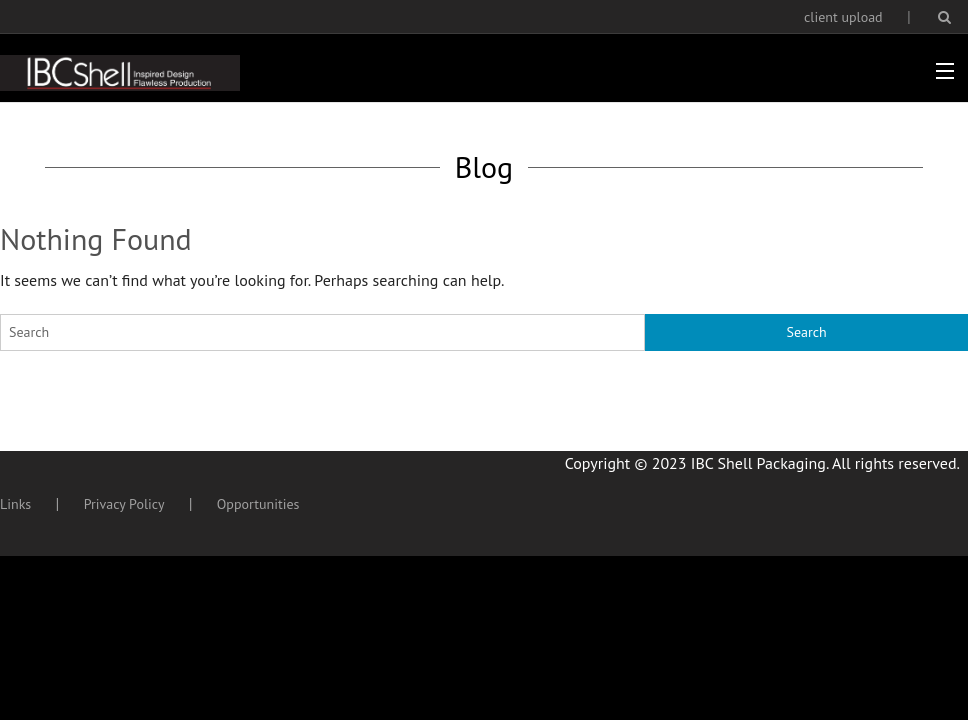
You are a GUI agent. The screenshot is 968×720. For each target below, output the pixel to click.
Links (15, 504)
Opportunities (258, 504)
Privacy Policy (124, 504)
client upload (843, 17)
